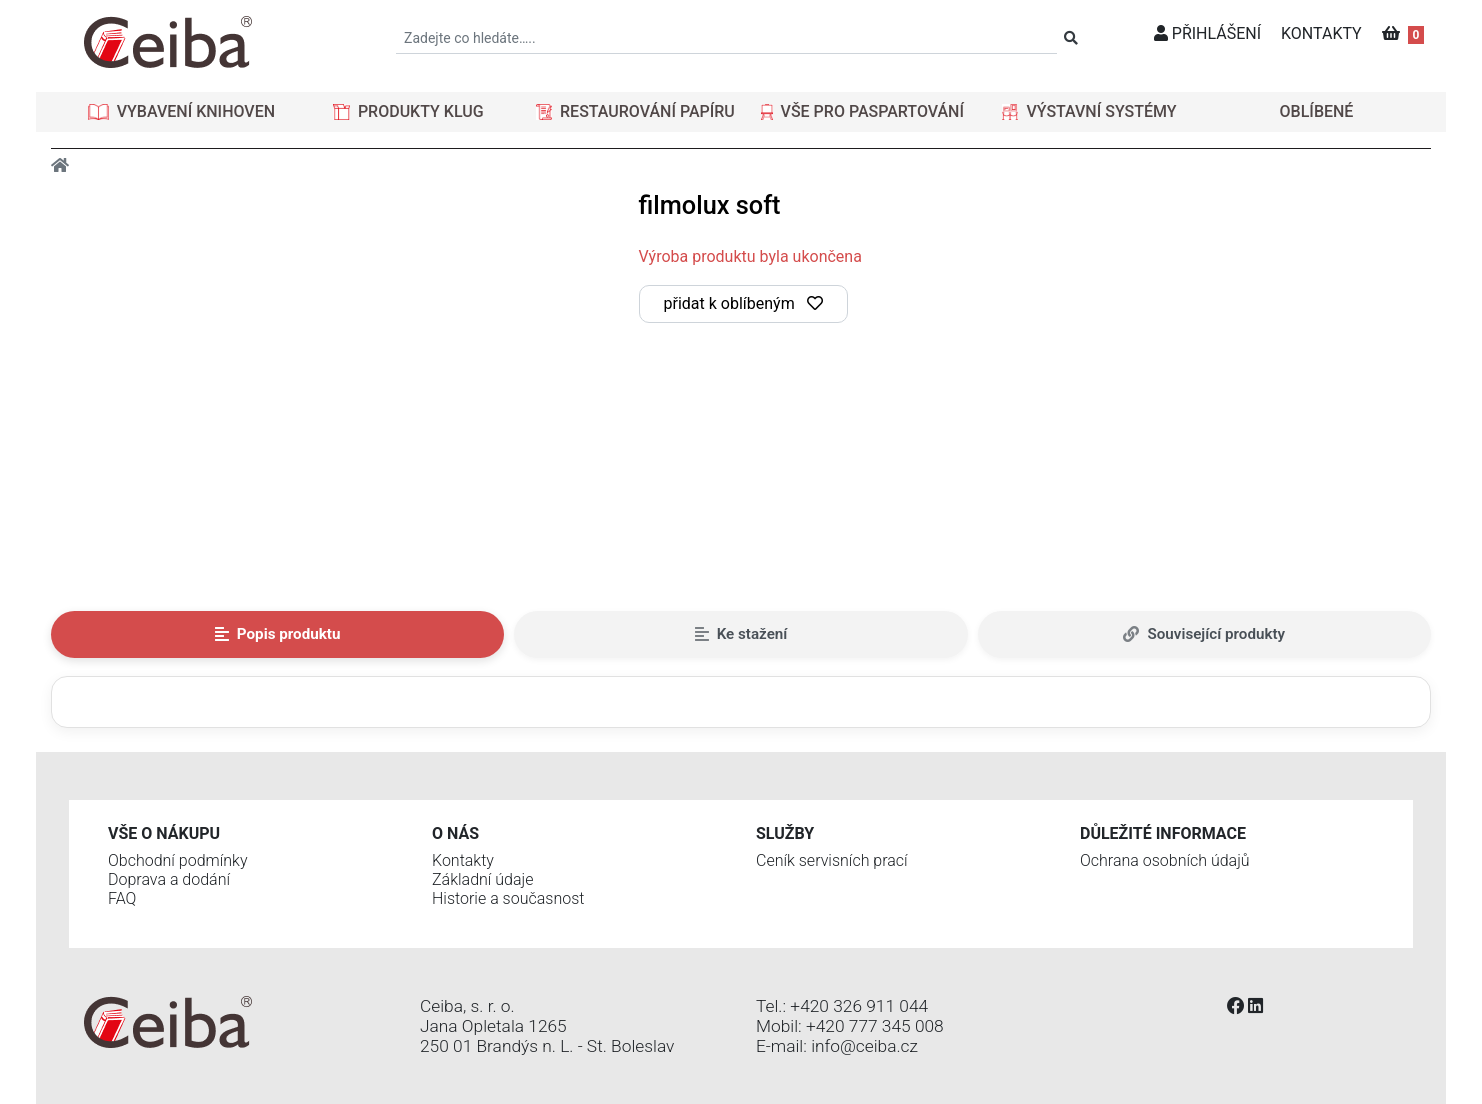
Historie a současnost (508, 898)
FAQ (122, 898)
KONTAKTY (1321, 33)
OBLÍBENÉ (1317, 111)
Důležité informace (1163, 833)
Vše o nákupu (164, 833)
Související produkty (1204, 634)
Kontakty (463, 860)
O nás (455, 833)
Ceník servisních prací (832, 860)
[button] (181, 112)
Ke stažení (741, 634)
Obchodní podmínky (178, 860)
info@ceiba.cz (864, 1046)
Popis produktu (278, 634)
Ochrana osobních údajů (1165, 860)
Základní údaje (482, 879)
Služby (785, 833)
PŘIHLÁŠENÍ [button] (1207, 33)
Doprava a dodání (169, 879)
